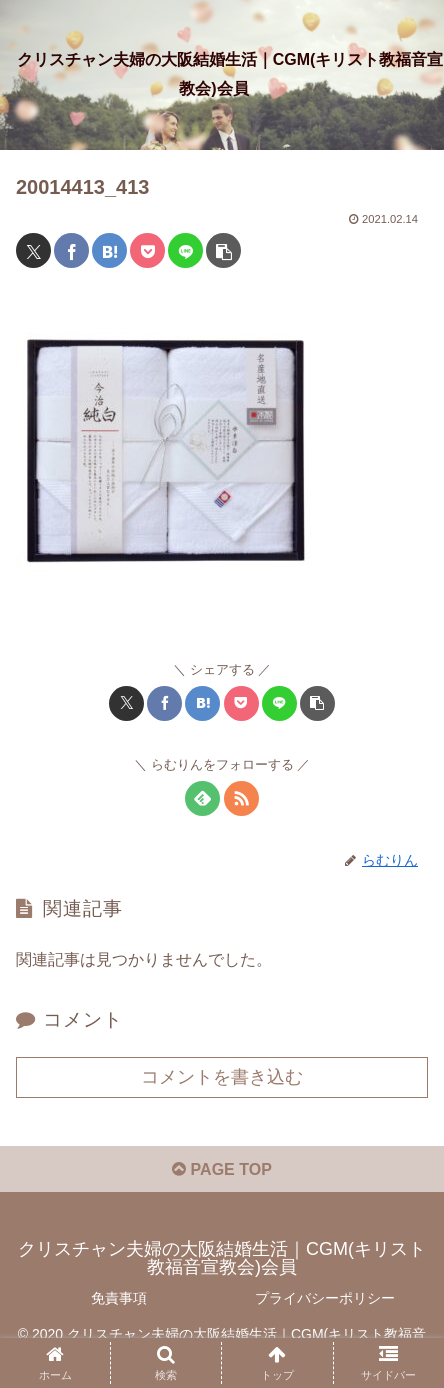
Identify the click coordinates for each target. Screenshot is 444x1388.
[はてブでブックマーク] (109, 250)
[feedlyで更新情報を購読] (202, 798)
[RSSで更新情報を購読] (241, 798)
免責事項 (119, 1298)
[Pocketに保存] (147, 250)
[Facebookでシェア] (71, 250)
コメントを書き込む (222, 1077)
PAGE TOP (222, 1169)
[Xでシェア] (33, 250)
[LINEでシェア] (185, 250)
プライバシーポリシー (325, 1298)
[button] (223, 250)
